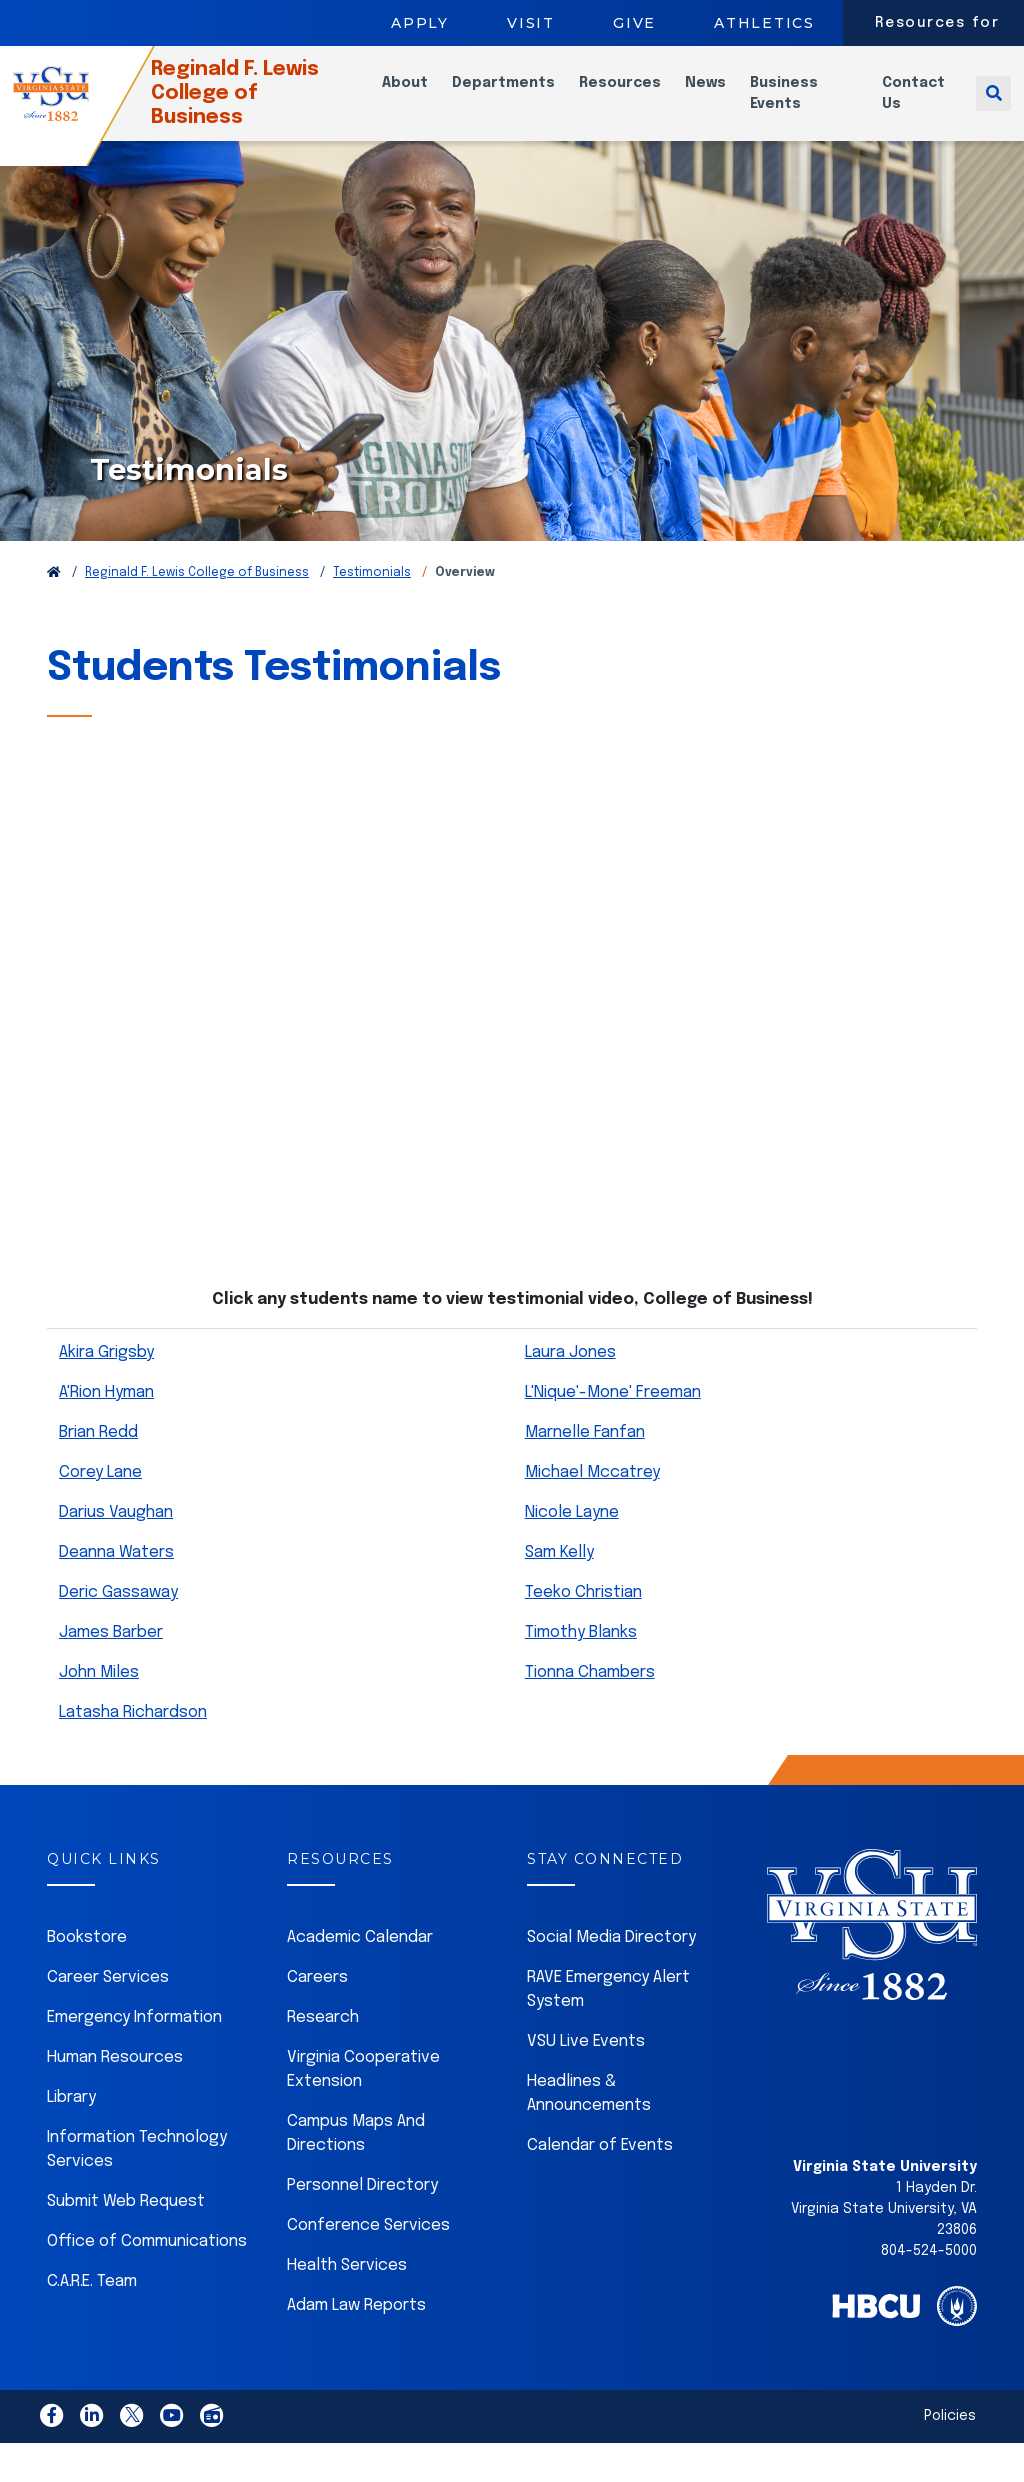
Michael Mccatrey (592, 1497)
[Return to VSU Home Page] (54, 598)
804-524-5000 (929, 2276)
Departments (523, 95)
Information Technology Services (137, 2174)
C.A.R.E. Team (92, 2306)
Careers (317, 2002)
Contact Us (921, 105)
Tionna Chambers (590, 1697)
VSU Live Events (586, 2066)
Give (634, 23)
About (425, 95)
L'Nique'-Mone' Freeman (613, 1417)
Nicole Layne (572, 1537)
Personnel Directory (362, 2210)
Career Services (108, 2002)
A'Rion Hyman (106, 1417)
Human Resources (115, 2082)
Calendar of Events (600, 2170)
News (725, 95)
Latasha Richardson (133, 1737)
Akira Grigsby (106, 1377)
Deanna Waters (116, 1577)
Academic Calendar (360, 1962)
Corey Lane (100, 1497)
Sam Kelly (559, 1577)
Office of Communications (147, 2266)
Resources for (937, 23)
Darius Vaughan (116, 1537)
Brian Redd (98, 1457)
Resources (640, 95)
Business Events (804, 105)
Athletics (764, 23)
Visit (531, 23)
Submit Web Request (126, 2226)
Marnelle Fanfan (585, 1457)
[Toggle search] (993, 105)
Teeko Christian (583, 1617)
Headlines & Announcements (589, 2118)
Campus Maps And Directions (356, 2158)
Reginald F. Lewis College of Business (269, 105)
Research (323, 2042)
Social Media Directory (611, 1962)
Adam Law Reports (356, 2330)
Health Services (347, 2290)
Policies (950, 2441)
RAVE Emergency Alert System (608, 2014)
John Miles (99, 1697)
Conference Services (368, 2250)
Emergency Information (134, 2042)
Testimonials (372, 598)
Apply (420, 23)
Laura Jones (570, 1377)
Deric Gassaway (118, 1617)
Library (71, 2122)
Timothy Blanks (581, 1657)
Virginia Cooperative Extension (363, 2094)
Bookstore (87, 1962)
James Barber (111, 1657)
